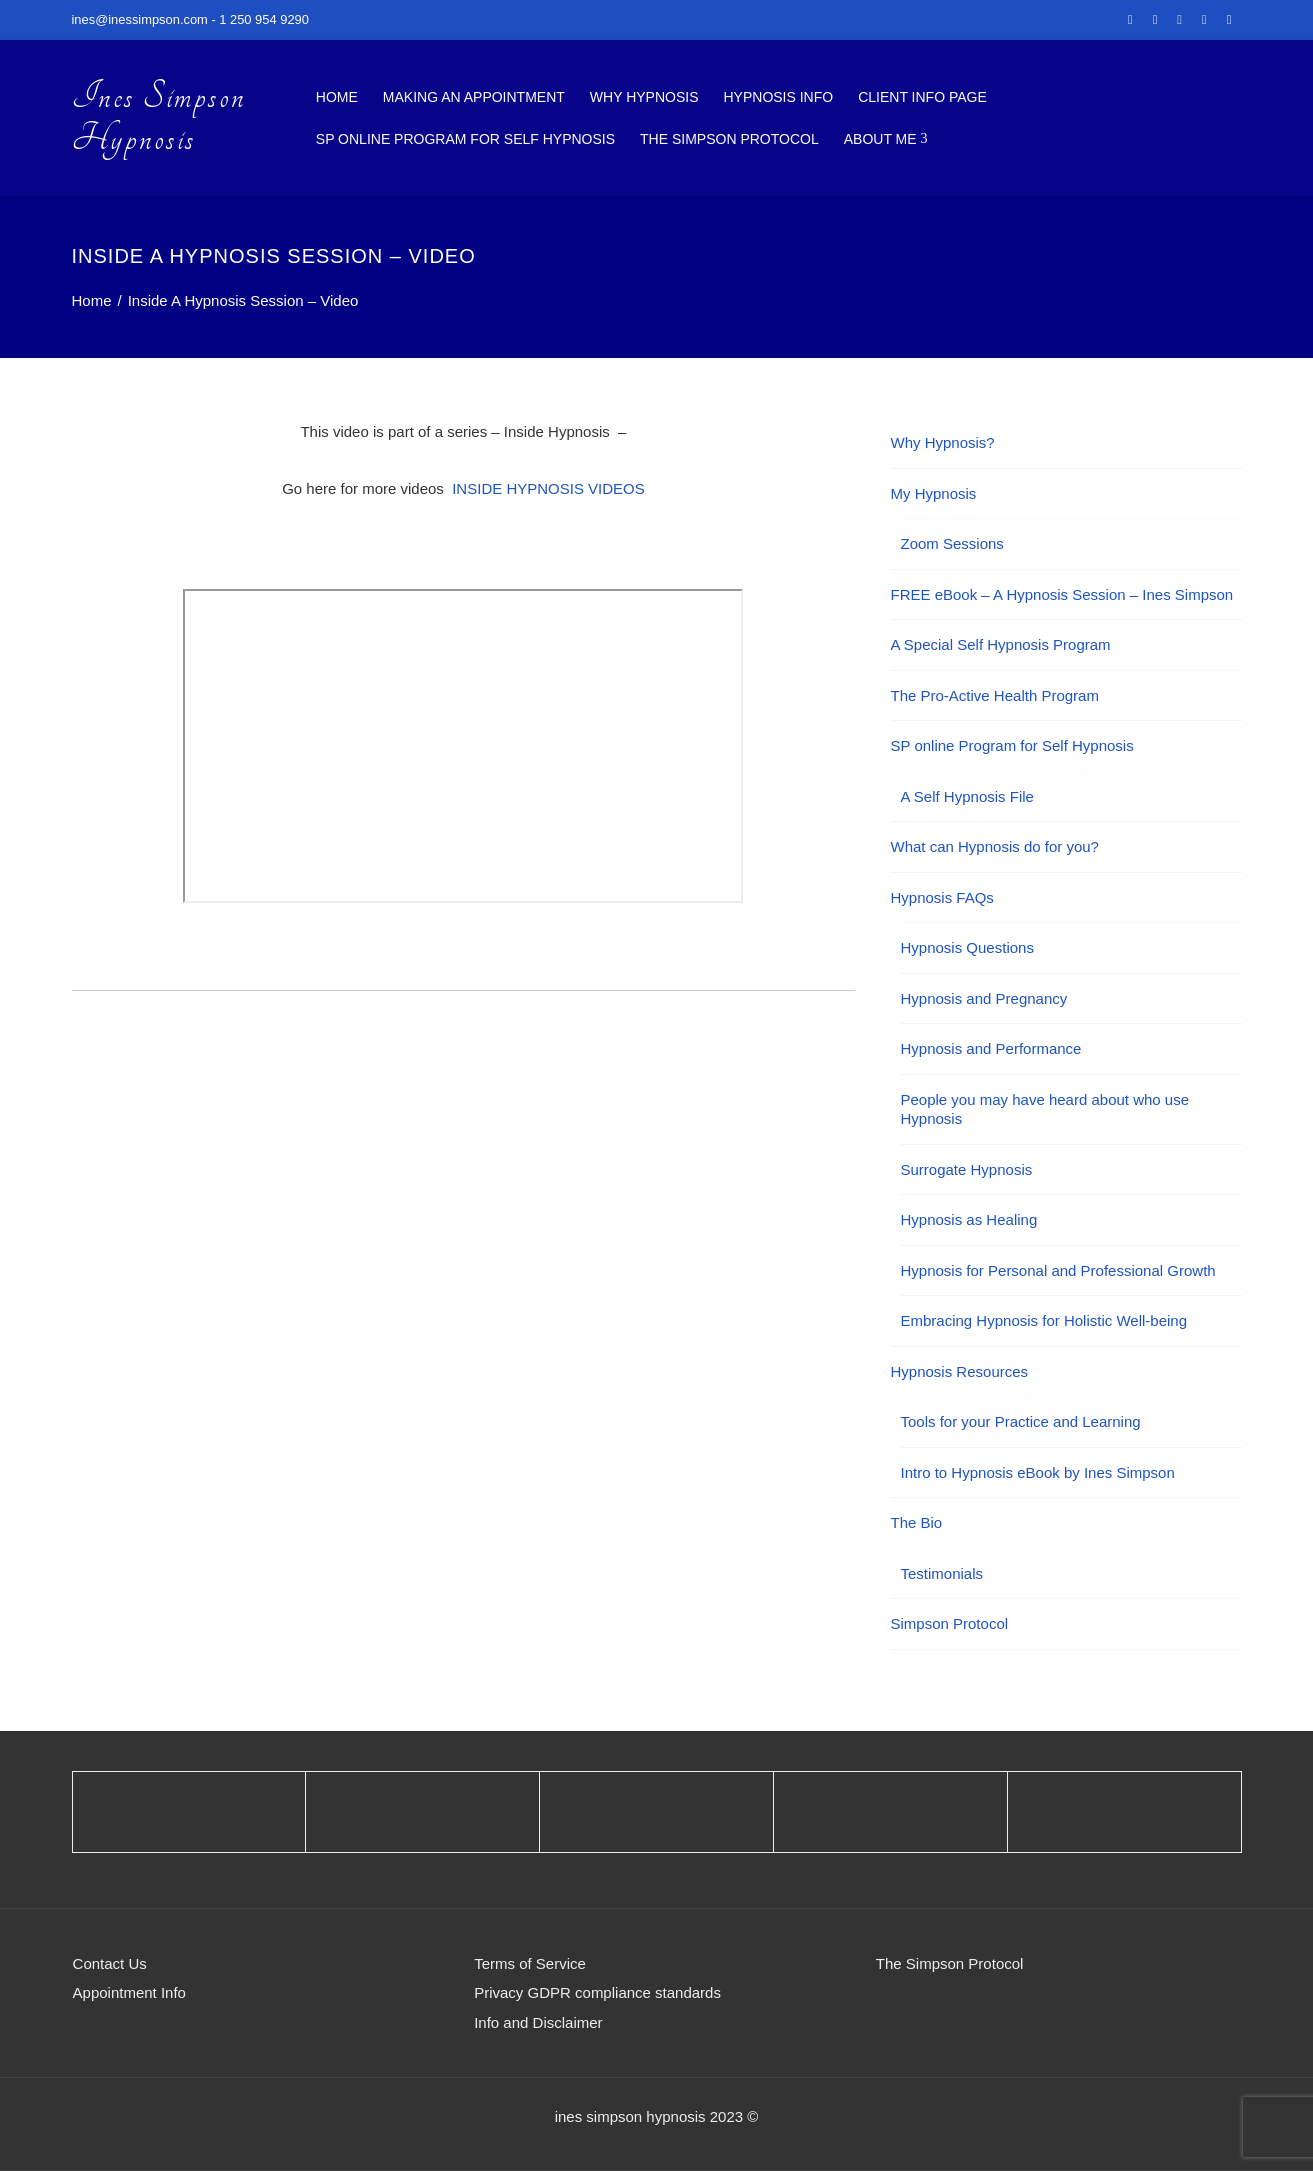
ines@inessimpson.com (140, 19)
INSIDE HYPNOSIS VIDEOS (548, 488)
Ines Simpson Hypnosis (159, 117)
